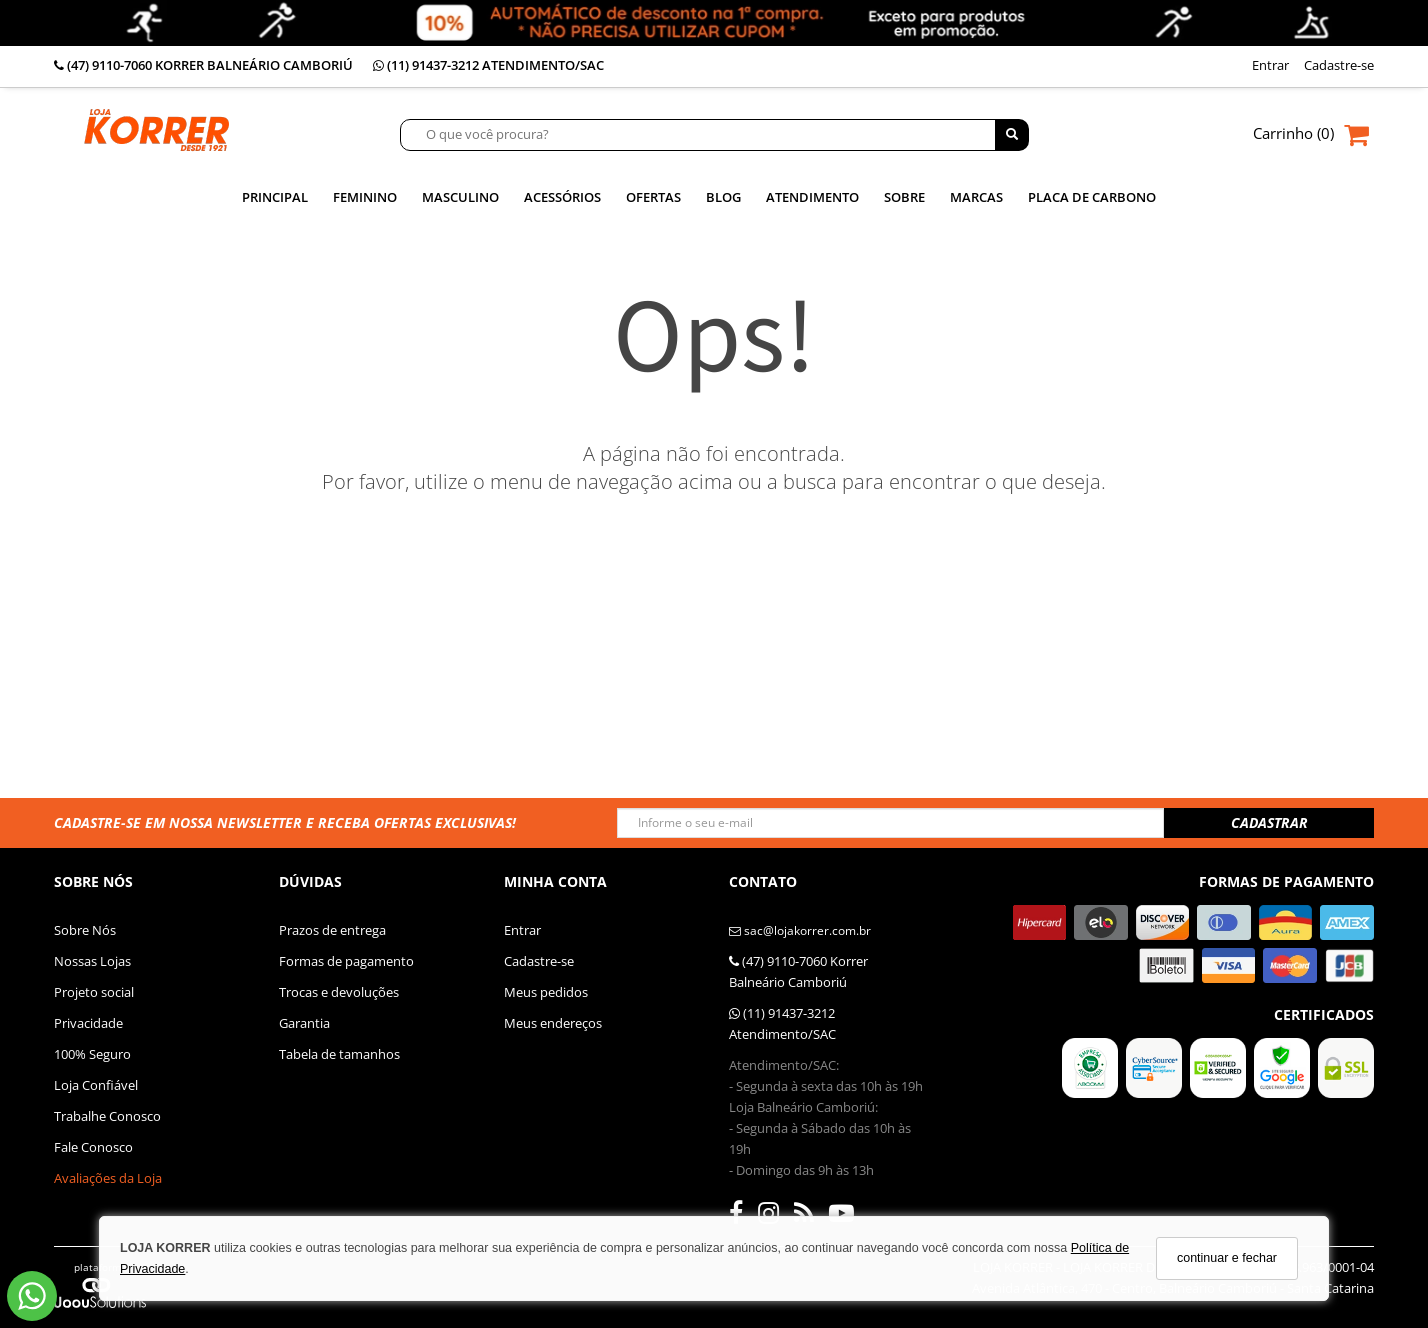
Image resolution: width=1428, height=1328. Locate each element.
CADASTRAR (1269, 822)
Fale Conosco (93, 1147)
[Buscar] (1012, 135)
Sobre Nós (85, 930)
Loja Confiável (96, 1085)
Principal (275, 197)
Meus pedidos (546, 992)
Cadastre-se (539, 961)
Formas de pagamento (346, 961)
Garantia (304, 1023)
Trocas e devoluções (339, 992)
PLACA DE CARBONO (1092, 197)
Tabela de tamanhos (339, 1054)
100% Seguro (92, 1054)
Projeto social (94, 992)
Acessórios (562, 197)
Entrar (522, 930)
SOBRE (904, 197)
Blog (723, 197)
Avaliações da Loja (108, 1178)
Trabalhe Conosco (107, 1116)
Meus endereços (553, 1023)
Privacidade (88, 1023)
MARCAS (976, 197)
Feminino (365, 197)
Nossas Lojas (92, 961)
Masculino (460, 197)
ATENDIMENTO (812, 197)
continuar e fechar (1227, 1258)
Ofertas (653, 197)
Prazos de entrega (332, 930)
